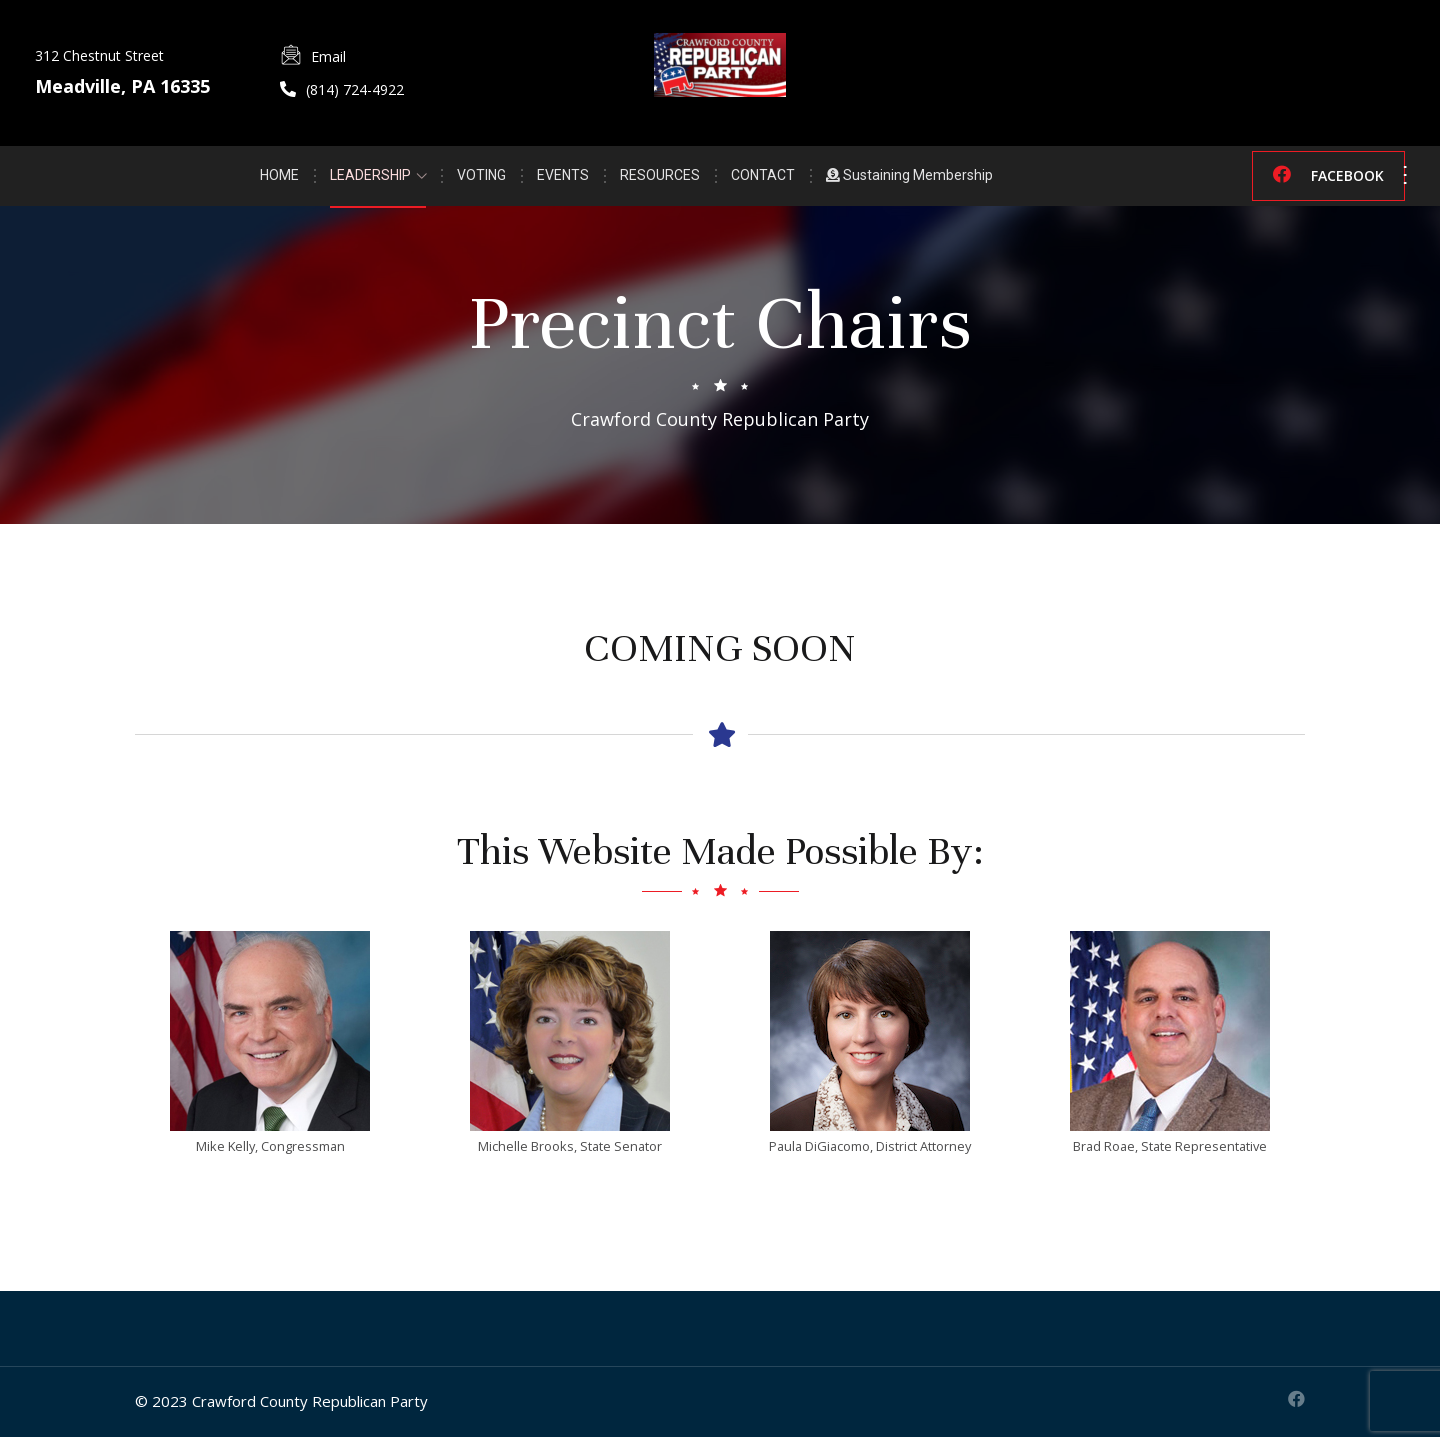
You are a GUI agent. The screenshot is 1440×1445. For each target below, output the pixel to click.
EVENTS (563, 177)
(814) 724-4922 (355, 89)
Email (328, 56)
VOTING (481, 177)
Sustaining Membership (909, 177)
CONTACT (763, 177)
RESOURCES (660, 177)
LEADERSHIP (370, 177)
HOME (279, 177)
